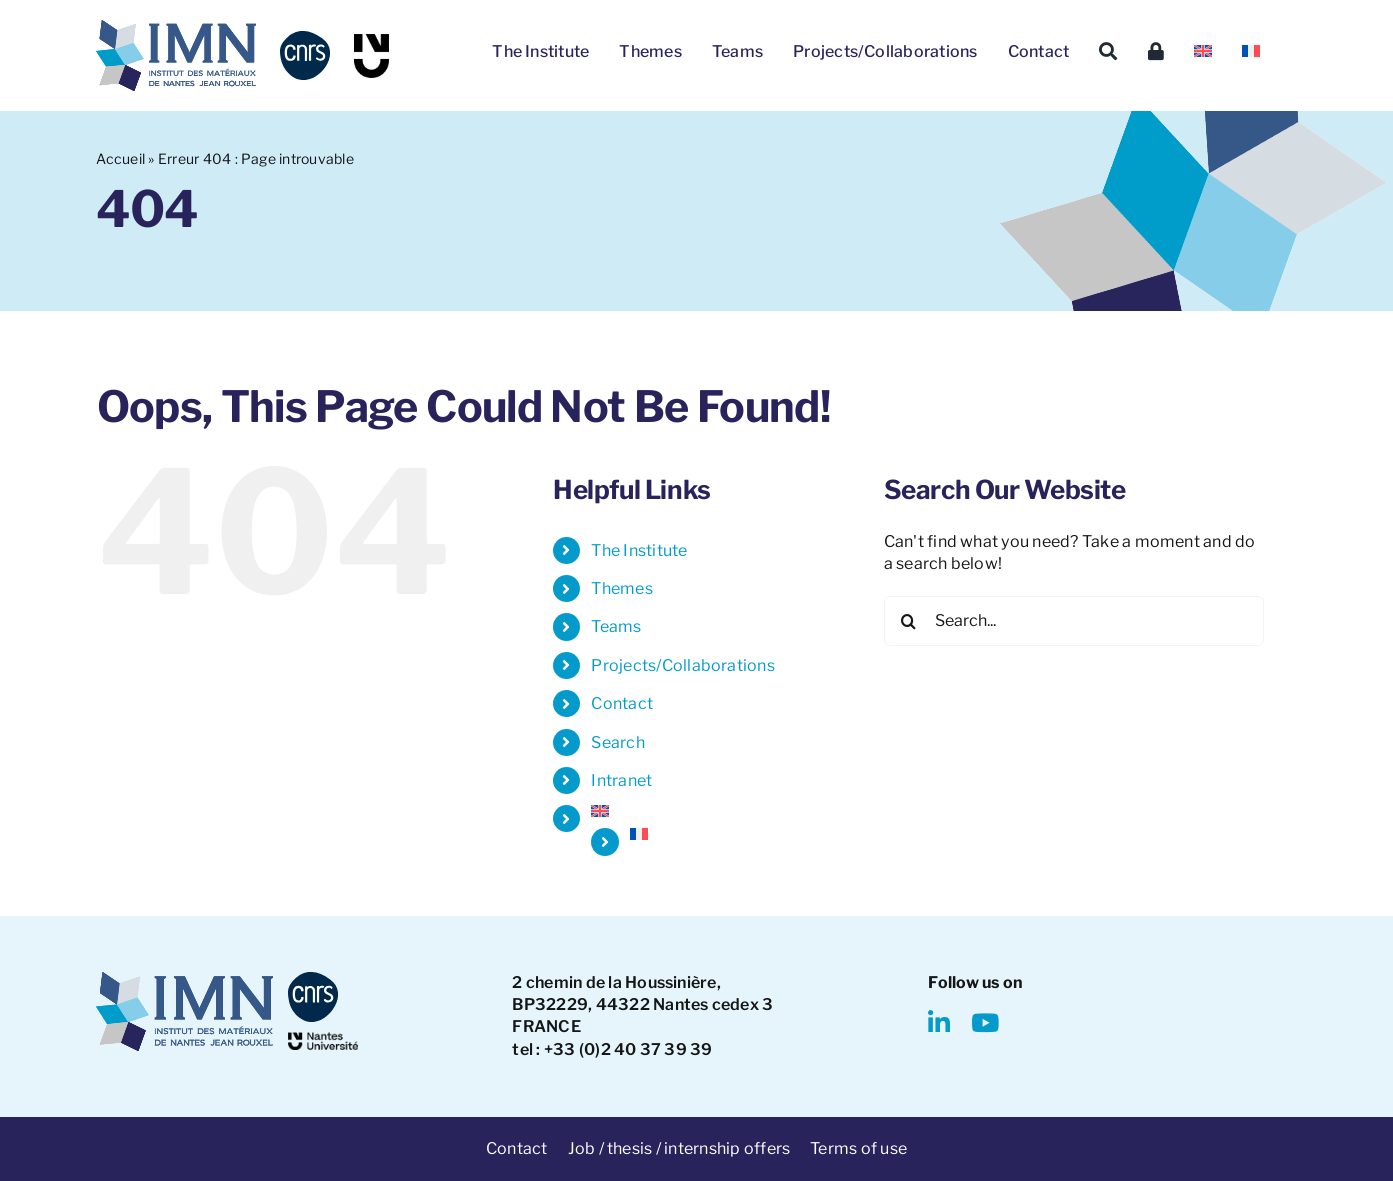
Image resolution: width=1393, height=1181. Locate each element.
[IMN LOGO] (176, 27)
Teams (616, 626)
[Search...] (1074, 621)
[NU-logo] (371, 41)
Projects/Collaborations (683, 665)
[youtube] (985, 1022)
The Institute (639, 550)
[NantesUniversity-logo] (323, 1039)
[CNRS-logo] (304, 38)
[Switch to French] (1251, 52)
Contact (622, 703)
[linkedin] (939, 1022)
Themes (621, 588)
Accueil (120, 158)
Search (617, 742)
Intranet (621, 780)
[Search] (1108, 52)
